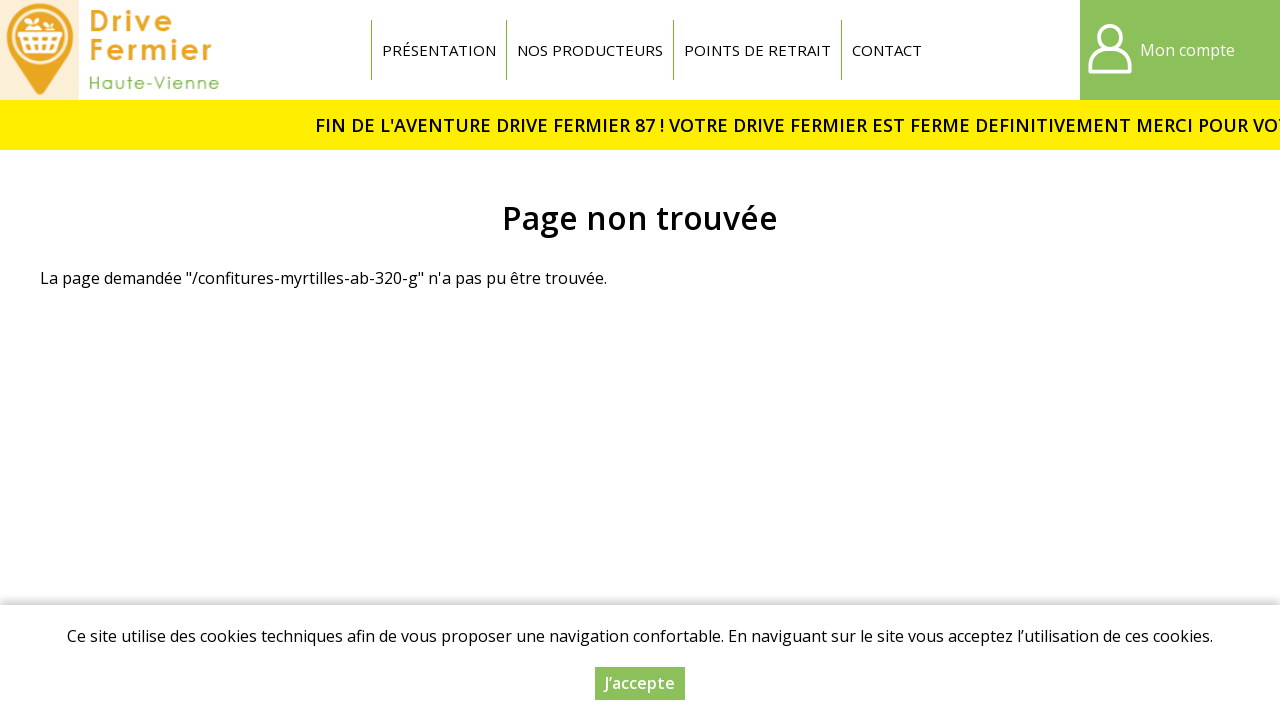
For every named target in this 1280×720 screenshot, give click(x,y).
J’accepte (640, 683)
